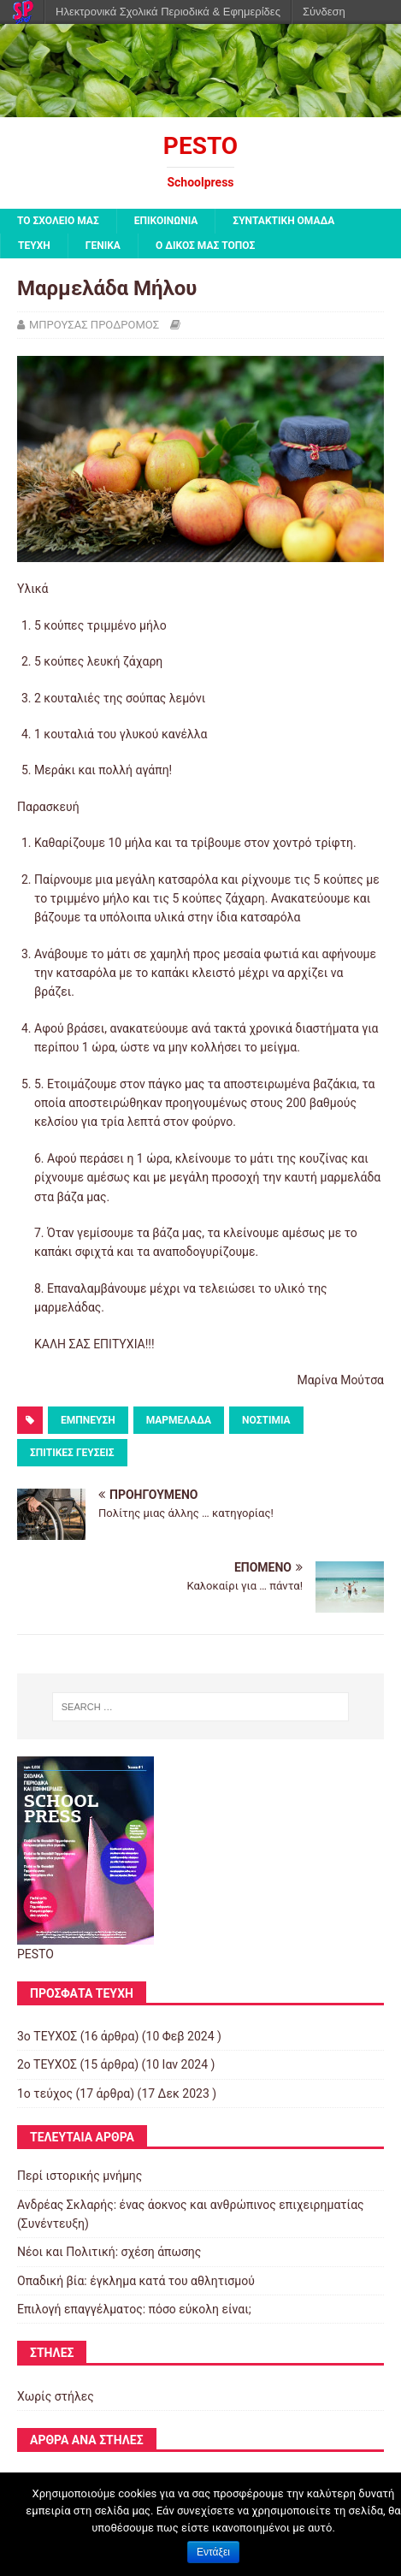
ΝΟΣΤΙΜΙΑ (266, 1420)
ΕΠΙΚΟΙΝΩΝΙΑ (166, 221)
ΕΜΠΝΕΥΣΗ (88, 1420)
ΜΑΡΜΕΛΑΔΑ (178, 1420)
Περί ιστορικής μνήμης (79, 2175)
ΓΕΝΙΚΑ (103, 246)
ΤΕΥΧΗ (34, 246)
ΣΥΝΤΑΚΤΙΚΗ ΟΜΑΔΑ (283, 221)
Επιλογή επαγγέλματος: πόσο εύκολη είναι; (134, 2309)
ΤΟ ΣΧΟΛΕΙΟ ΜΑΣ (58, 221)
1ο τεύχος (45, 2093)
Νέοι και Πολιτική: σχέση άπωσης (109, 2252)
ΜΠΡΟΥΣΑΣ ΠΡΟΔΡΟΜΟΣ (94, 324)
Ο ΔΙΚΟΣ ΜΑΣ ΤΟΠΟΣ (205, 246)
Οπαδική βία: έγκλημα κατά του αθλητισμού (136, 2281)
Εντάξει (213, 2552)
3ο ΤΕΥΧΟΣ (47, 2036)
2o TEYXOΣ (47, 2064)
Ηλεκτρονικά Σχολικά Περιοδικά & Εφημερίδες (168, 11)
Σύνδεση (324, 11)
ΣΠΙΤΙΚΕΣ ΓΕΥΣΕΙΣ (72, 1453)
